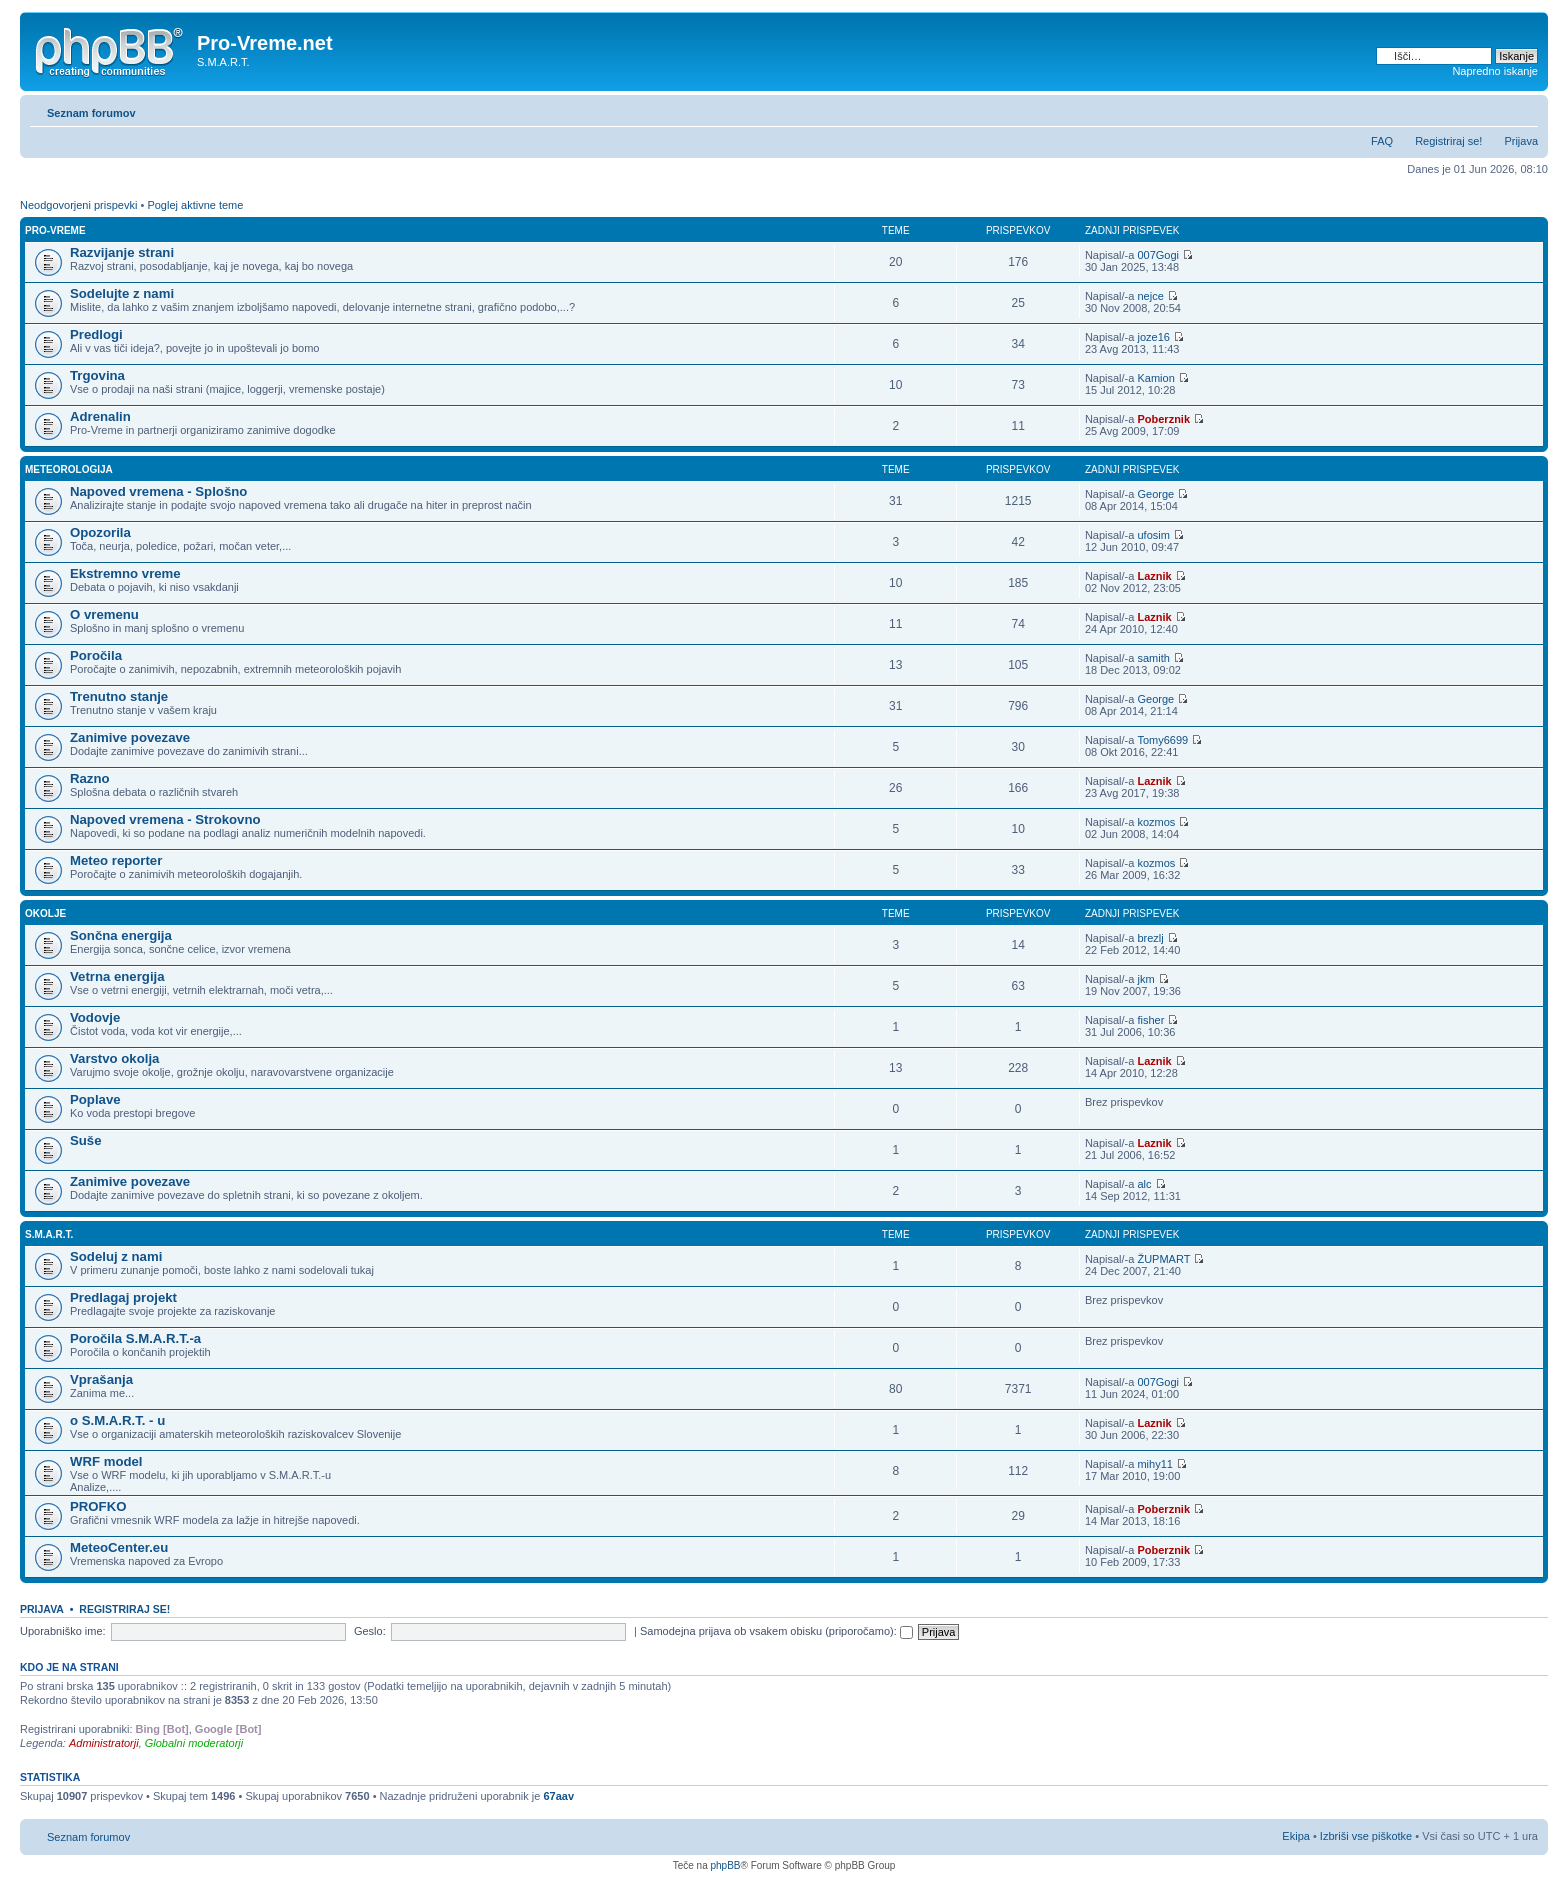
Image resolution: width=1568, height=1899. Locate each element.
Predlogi (96, 334)
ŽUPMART (1163, 1259)
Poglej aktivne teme (195, 205)
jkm (1145, 979)
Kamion (1155, 378)
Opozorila (100, 532)
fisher (1150, 1020)
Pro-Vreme (55, 230)
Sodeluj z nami (116, 1256)
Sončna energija (121, 935)
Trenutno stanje (119, 696)
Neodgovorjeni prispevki (78, 205)
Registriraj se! (1448, 141)
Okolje (45, 913)
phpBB (725, 1865)
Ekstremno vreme (125, 573)
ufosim (1153, 535)
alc (1144, 1184)
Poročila (96, 655)
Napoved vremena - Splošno (158, 491)
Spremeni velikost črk (1523, 109)
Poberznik (1163, 419)
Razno (90, 778)
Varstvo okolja (114, 1058)
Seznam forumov (91, 113)
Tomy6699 (1162, 740)
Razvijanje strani (122, 252)
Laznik (1154, 576)
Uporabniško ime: (63, 1631)
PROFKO (98, 1506)
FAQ (1382, 141)
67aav (558, 1796)
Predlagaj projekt (123, 1297)
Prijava (1521, 141)
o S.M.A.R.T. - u (117, 1420)
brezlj (1150, 938)
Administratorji (104, 1743)
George (1155, 494)
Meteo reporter (116, 860)
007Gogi (1158, 255)
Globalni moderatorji (194, 1743)
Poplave (95, 1099)
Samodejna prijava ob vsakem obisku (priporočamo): (776, 1631)
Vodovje (95, 1017)
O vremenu (104, 614)
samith (1153, 658)
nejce (1150, 296)
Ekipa (1296, 1836)
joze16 (1153, 337)
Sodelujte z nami (122, 293)
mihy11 (1154, 1464)
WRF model (106, 1461)
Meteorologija (69, 469)
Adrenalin (100, 416)
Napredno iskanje (1495, 71)
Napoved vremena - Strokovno (165, 819)
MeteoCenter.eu (119, 1547)
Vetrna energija (117, 976)
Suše (86, 1140)
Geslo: (370, 1631)
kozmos (1156, 822)
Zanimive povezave (130, 737)
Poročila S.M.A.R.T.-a (135, 1338)
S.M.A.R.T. (49, 1234)
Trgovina (97, 375)
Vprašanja (101, 1379)
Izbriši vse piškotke (1367, 1836)
